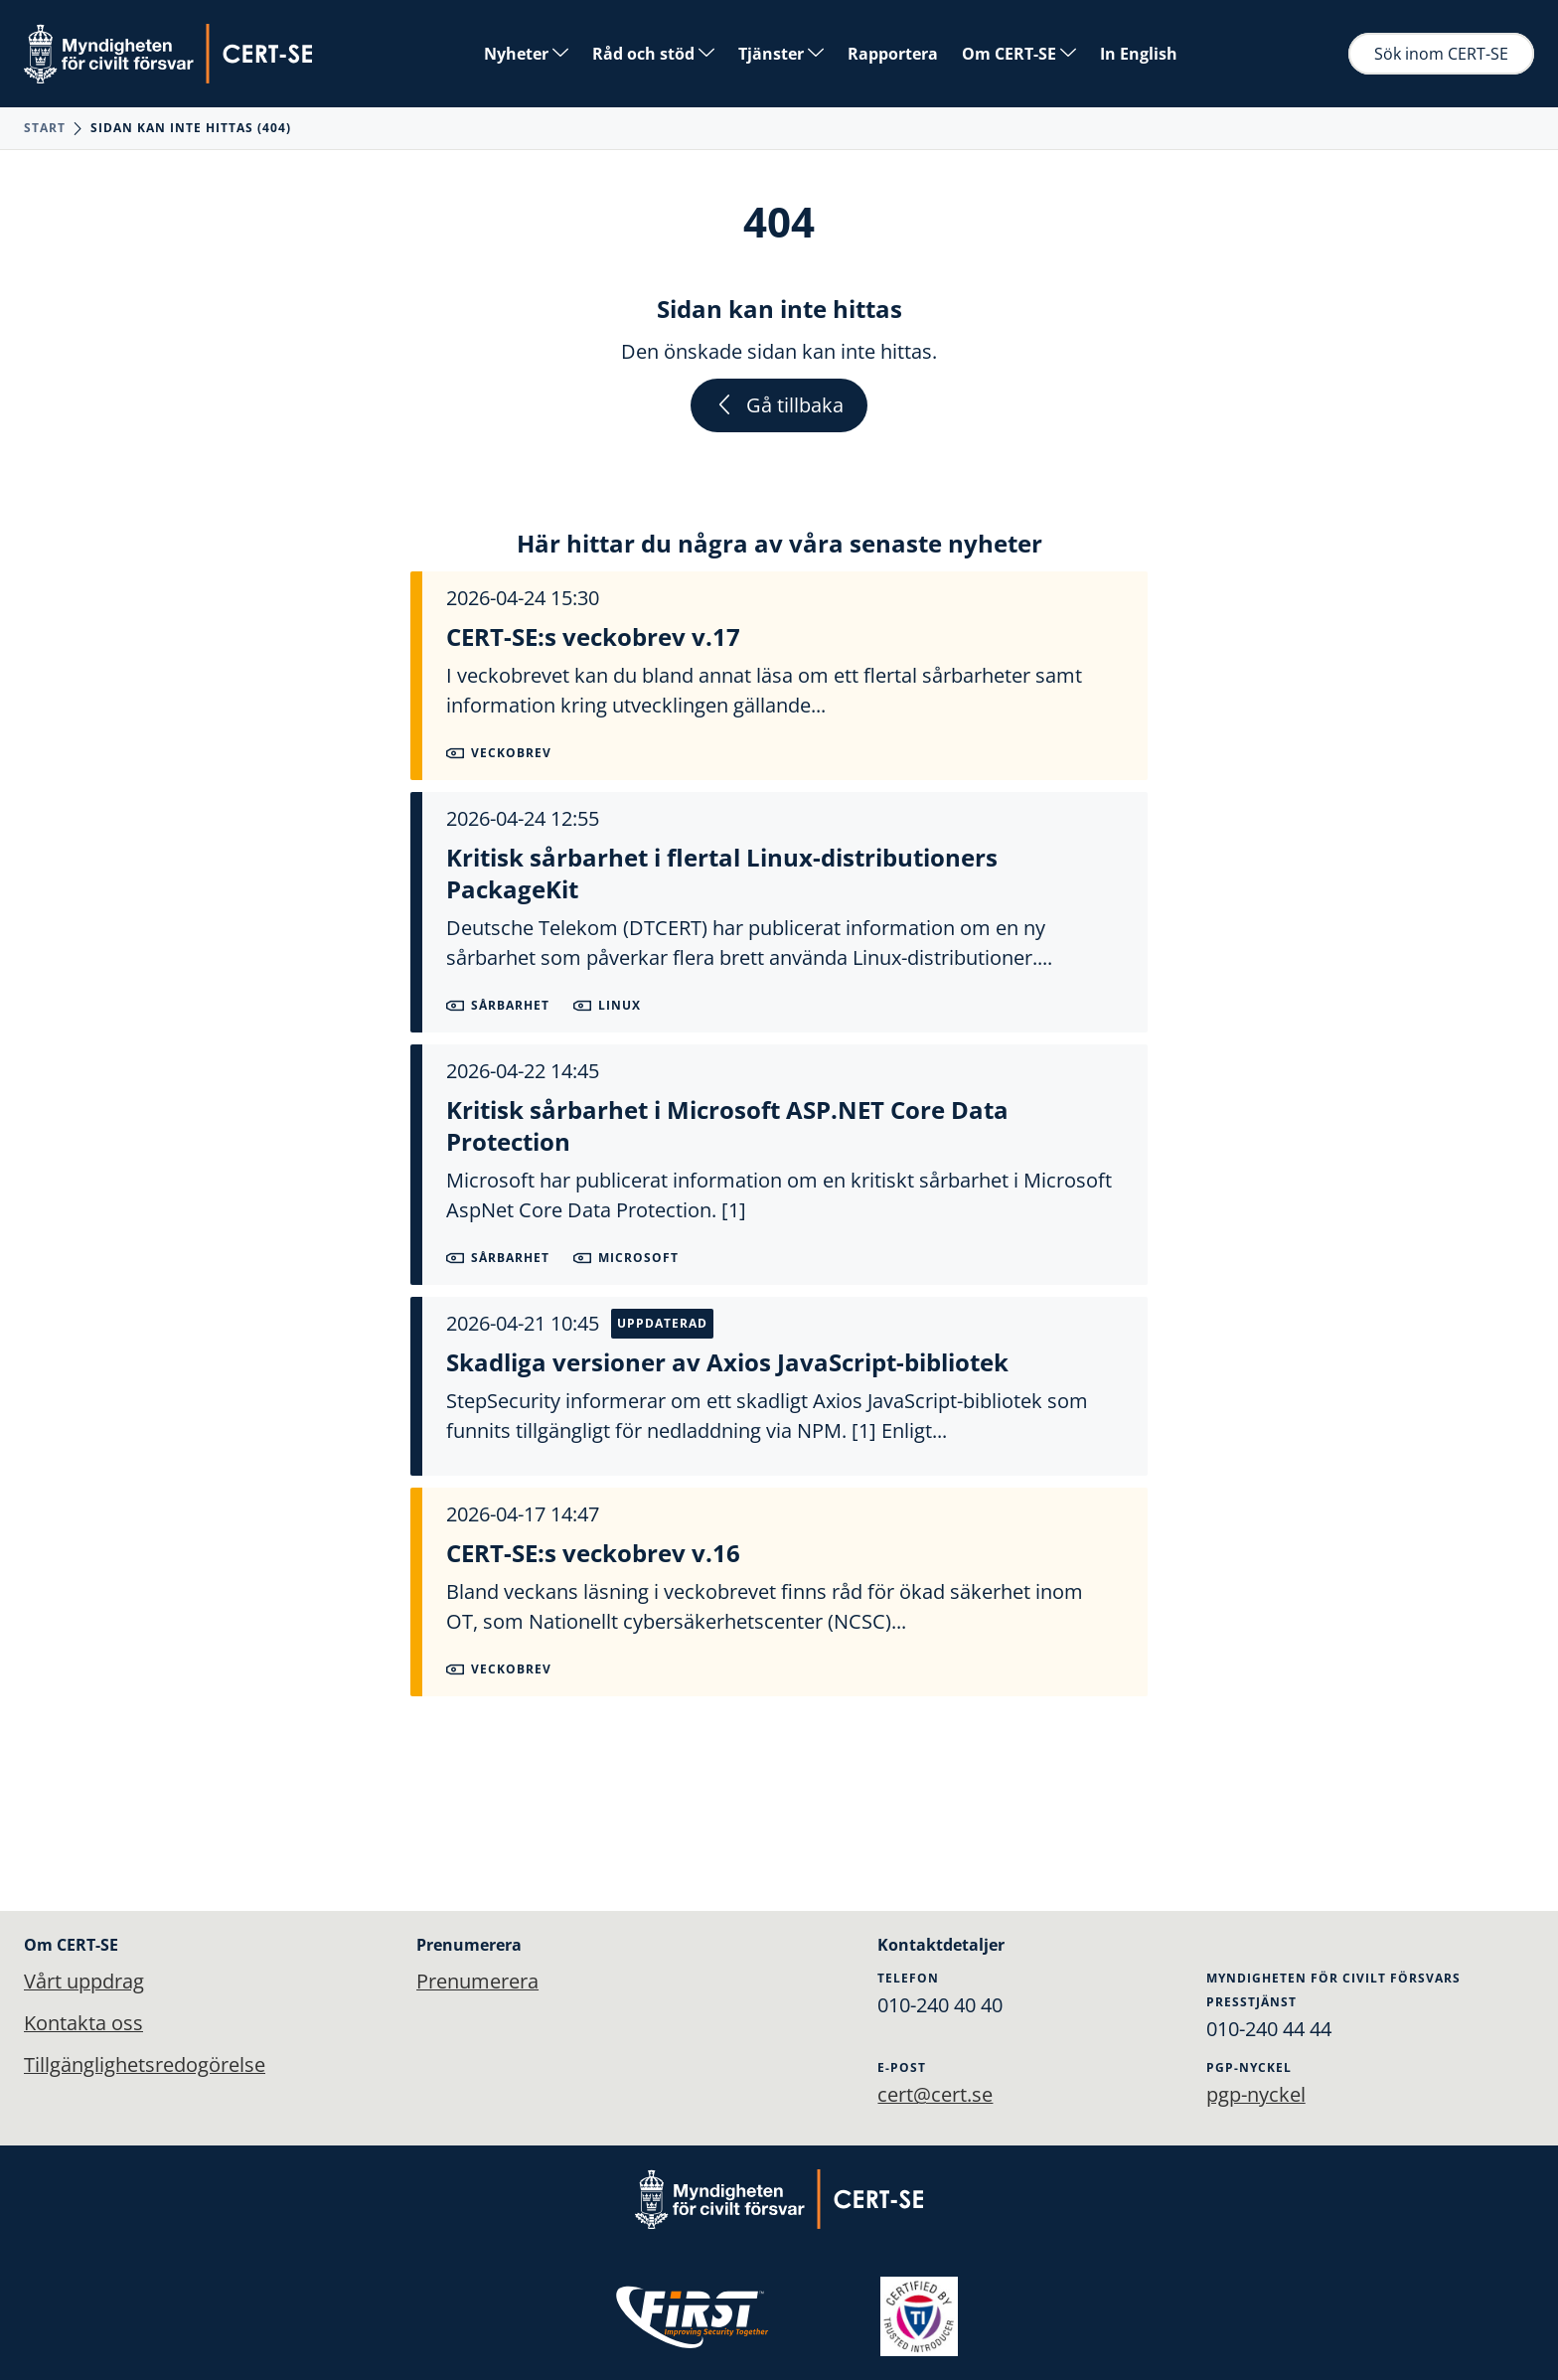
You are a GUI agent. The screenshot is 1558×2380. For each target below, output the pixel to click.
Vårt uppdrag (84, 1981)
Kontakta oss (83, 2022)
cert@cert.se (935, 2094)
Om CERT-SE (1019, 54)
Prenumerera (477, 1981)
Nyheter (526, 54)
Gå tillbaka (779, 405)
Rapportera (893, 54)
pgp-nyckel (1256, 2094)
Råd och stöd (653, 54)
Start (45, 127)
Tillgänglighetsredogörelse (144, 2064)
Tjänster (781, 54)
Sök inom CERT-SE (1441, 54)
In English (1138, 54)
